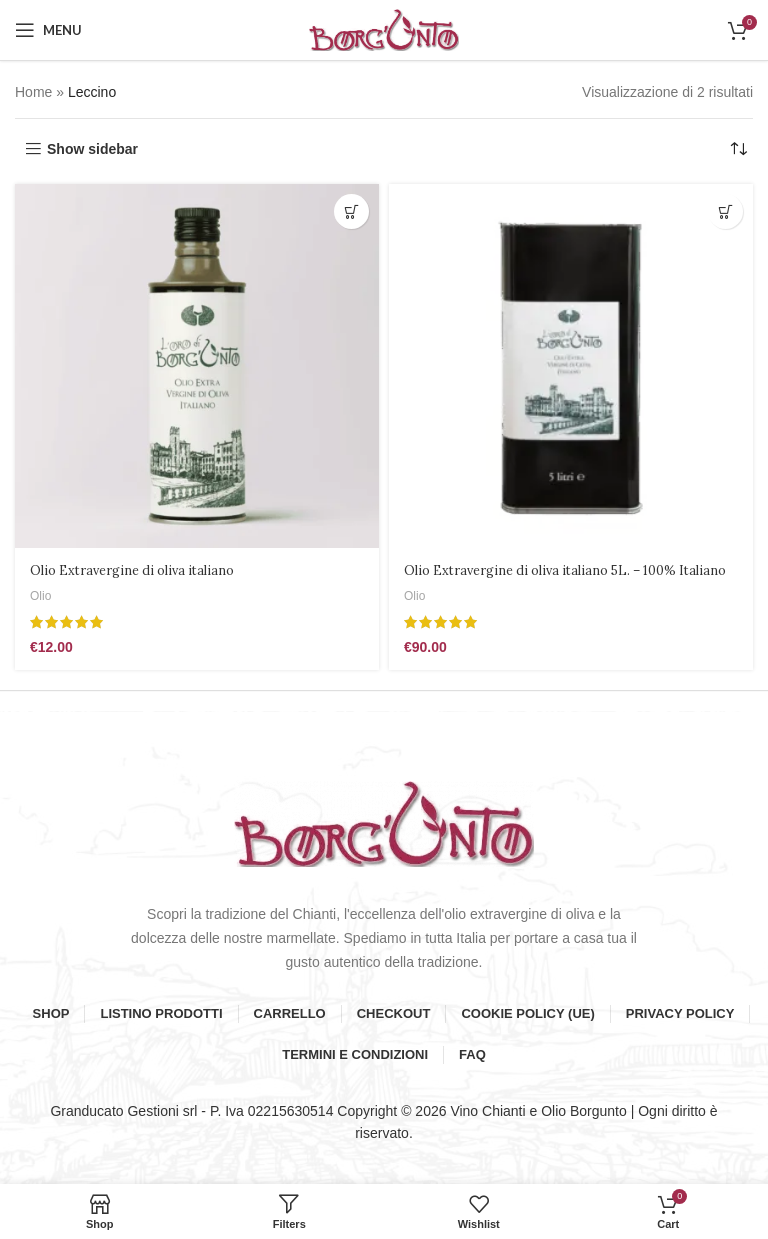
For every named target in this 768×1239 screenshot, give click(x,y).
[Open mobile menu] (48, 30)
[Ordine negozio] (738, 149)
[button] (351, 211)
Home (33, 92)
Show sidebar (92, 149)
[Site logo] (384, 29)
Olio (42, 595)
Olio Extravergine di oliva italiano (141, 570)
